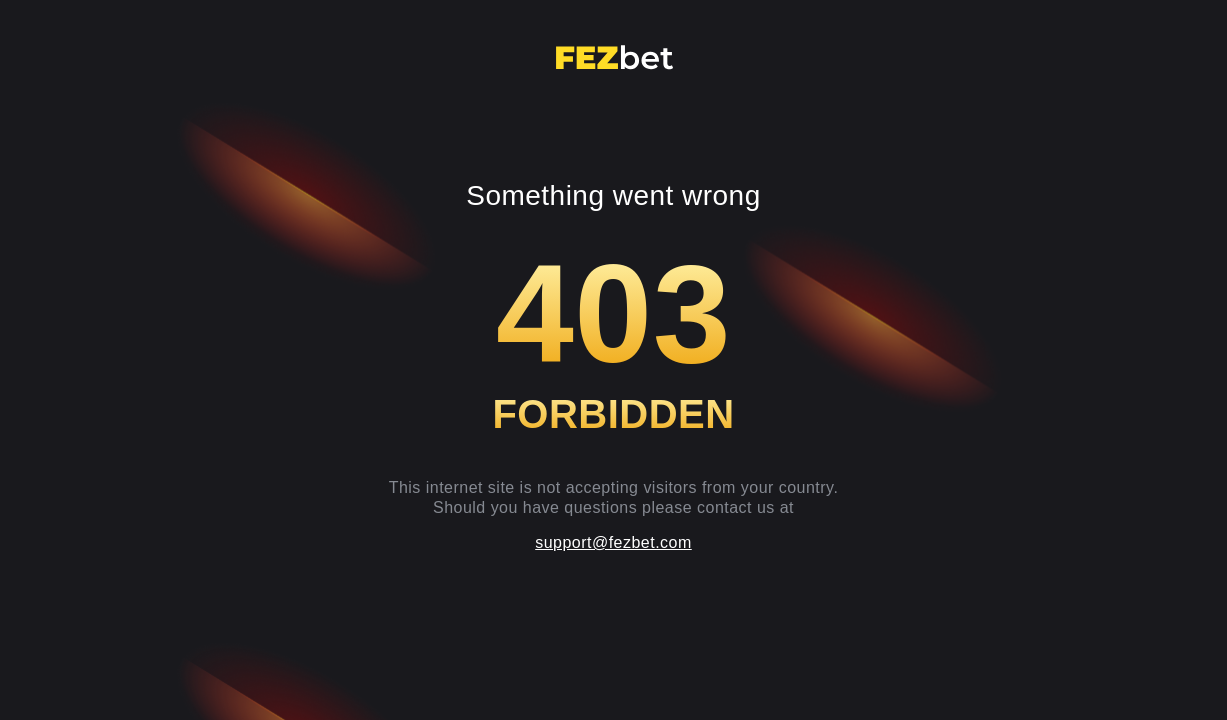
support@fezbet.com (613, 542)
